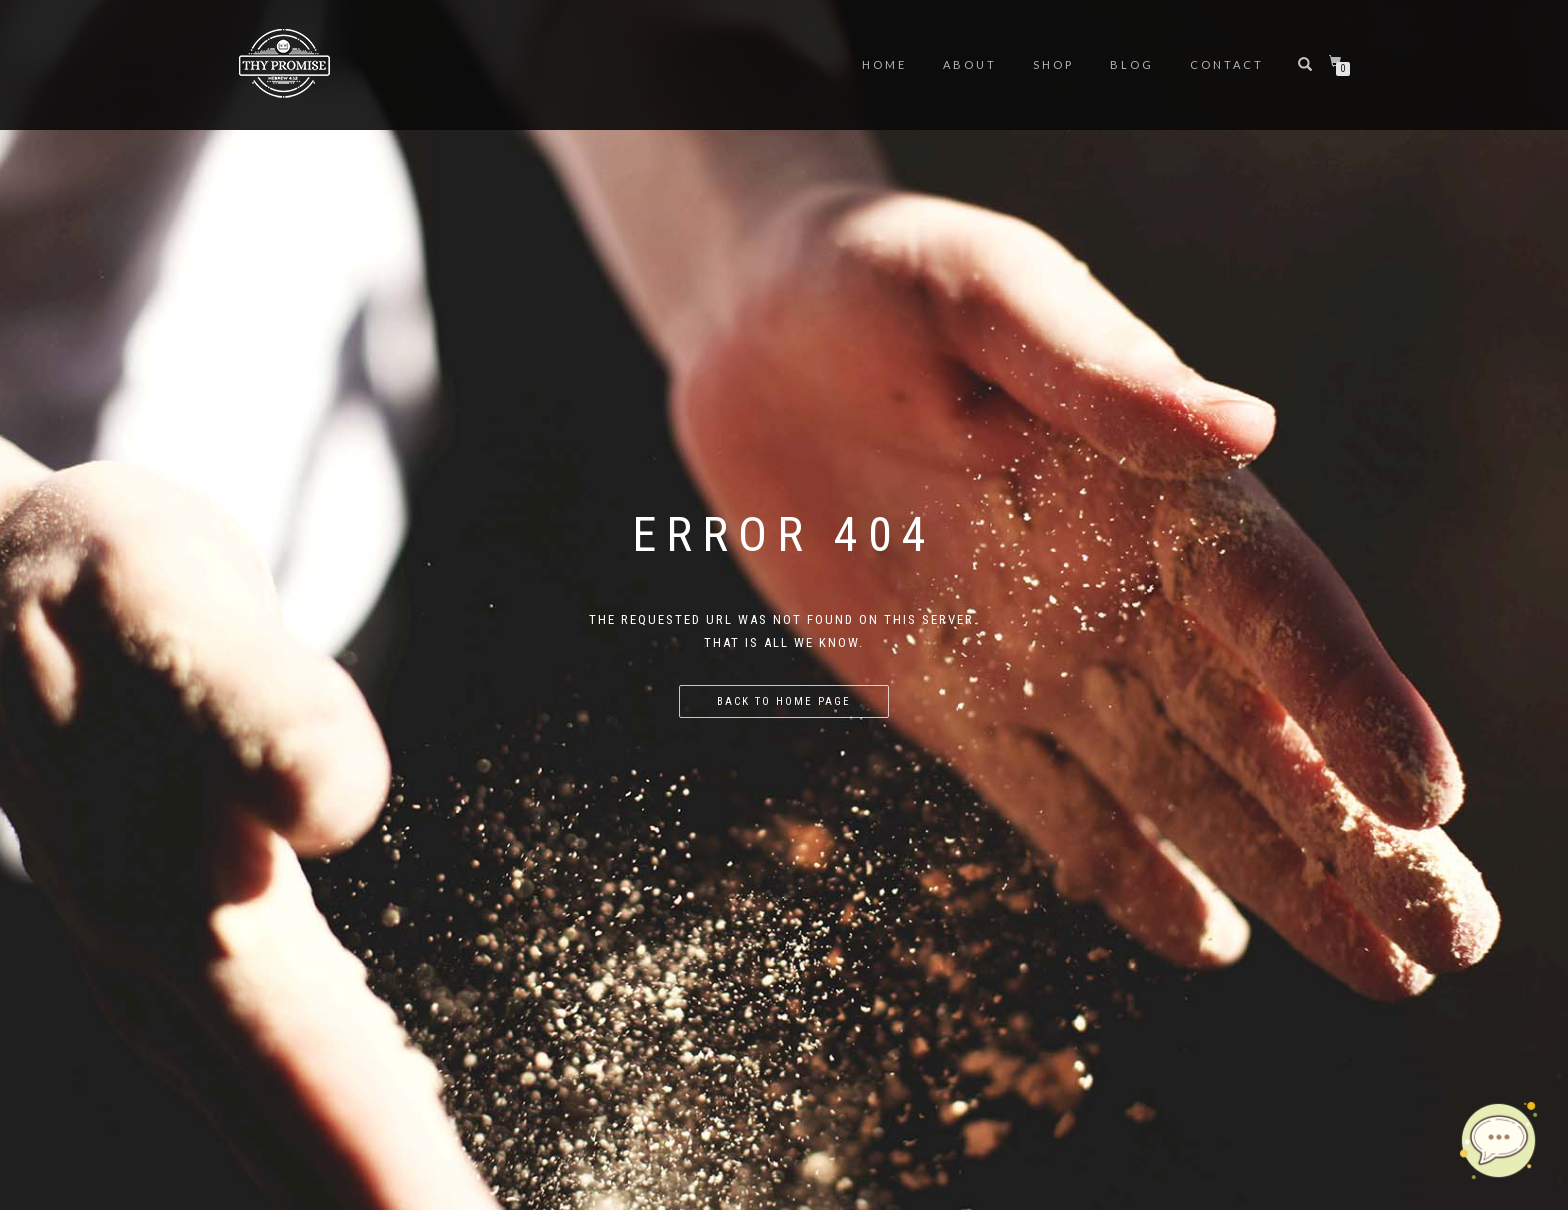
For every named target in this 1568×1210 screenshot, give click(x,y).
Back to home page (784, 701)
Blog (1132, 64)
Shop (1053, 64)
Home (884, 64)
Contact (1227, 64)
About (970, 64)
